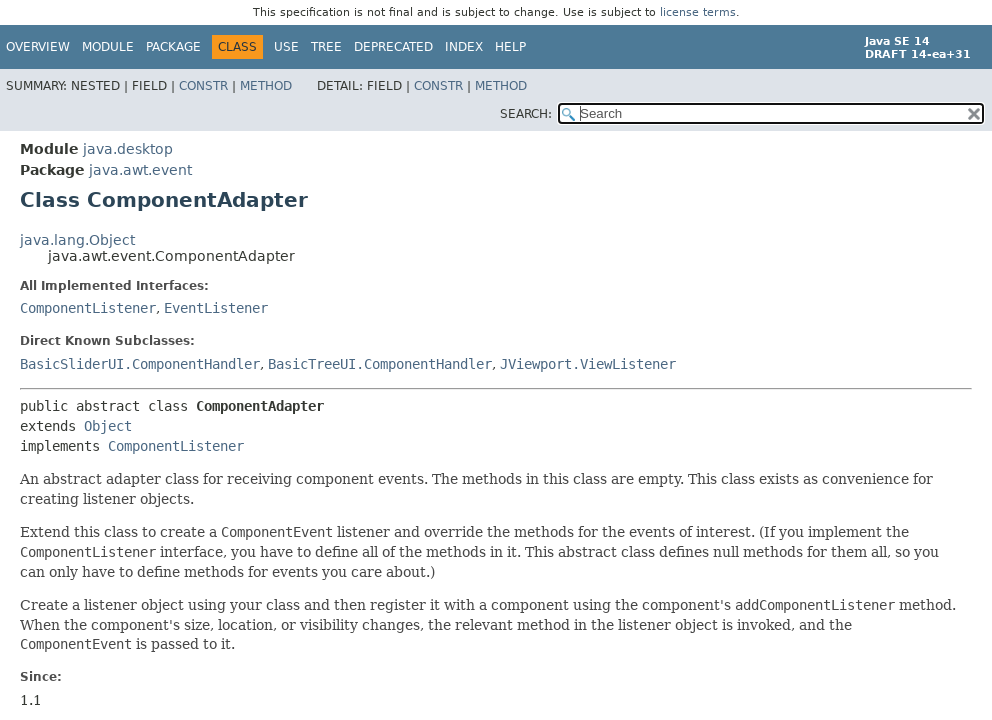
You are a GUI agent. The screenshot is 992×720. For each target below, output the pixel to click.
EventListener (216, 308)
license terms (698, 12)
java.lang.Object (77, 240)
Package (173, 47)
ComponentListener (88, 308)
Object (108, 426)
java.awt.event (140, 170)
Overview (38, 47)
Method (266, 86)
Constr (203, 86)
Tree (326, 47)
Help (510, 47)
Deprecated (393, 47)
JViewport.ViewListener (588, 364)
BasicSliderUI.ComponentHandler (140, 364)
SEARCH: (526, 114)
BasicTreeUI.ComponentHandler (380, 364)
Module (108, 47)
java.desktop (128, 149)
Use (286, 47)
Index (464, 47)
